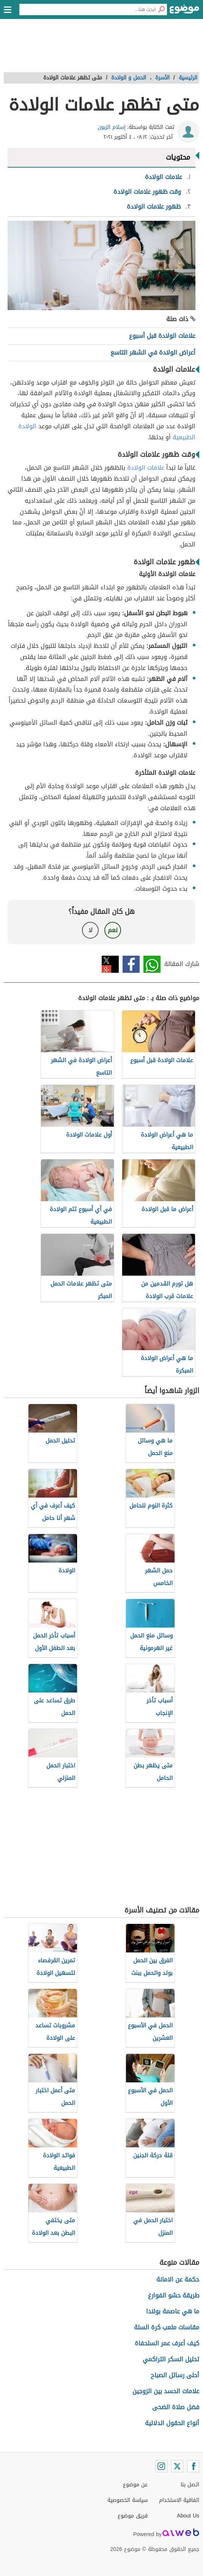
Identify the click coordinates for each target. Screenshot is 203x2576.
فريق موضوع (133, 2516)
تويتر (110, 964)
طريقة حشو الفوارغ (173, 2295)
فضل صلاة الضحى (175, 2407)
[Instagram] (161, 2466)
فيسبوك (131, 964)
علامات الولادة (145, 467)
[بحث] (161, 9)
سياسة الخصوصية (127, 2500)
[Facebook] (193, 2466)
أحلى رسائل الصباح (175, 2375)
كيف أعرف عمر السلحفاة (167, 2343)
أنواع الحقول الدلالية (172, 2423)
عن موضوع (135, 2484)
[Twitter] (177, 2466)
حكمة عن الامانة (177, 2279)
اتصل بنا (190, 2484)
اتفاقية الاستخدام (179, 2500)
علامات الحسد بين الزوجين (165, 2391)
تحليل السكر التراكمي (171, 2359)
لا (90, 930)
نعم (113, 930)
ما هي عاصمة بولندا (172, 2311)
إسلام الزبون (112, 127)
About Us (188, 2516)
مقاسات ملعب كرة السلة (166, 2327)
